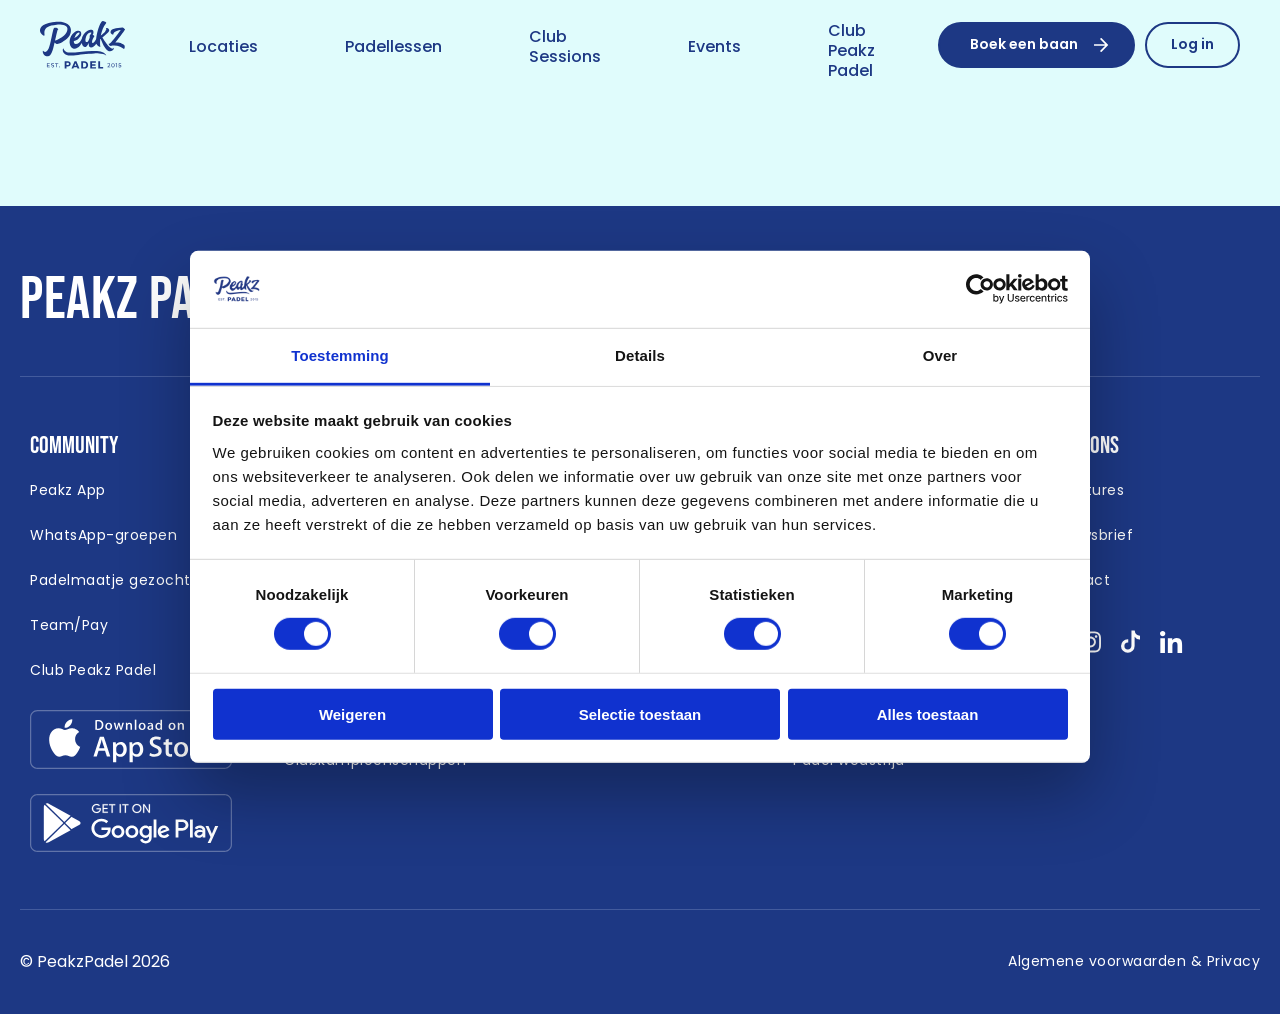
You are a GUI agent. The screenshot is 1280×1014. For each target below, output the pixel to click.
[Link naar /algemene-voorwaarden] (1134, 962)
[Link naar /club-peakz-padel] (851, 52)
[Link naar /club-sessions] (565, 48)
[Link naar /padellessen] (393, 48)
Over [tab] (940, 355)
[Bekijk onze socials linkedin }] (1171, 648)
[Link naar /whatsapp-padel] (103, 536)
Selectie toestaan (640, 713)
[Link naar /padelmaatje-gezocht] (110, 581)
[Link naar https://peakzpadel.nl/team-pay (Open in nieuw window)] (69, 626)
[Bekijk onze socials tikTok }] (1130, 648)
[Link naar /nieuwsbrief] (1091, 536)
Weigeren (352, 713)
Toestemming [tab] (340, 355)
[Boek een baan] (1036, 45)
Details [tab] (640, 355)
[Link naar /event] (714, 48)
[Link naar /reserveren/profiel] (1192, 45)
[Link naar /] (82, 46)
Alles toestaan (928, 713)
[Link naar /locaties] (223, 48)
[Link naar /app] (68, 491)
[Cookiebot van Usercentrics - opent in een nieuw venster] (980, 289)
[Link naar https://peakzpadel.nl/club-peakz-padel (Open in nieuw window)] (93, 671)
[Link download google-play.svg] (131, 828)
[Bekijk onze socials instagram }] (1090, 648)
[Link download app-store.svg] (131, 744)
